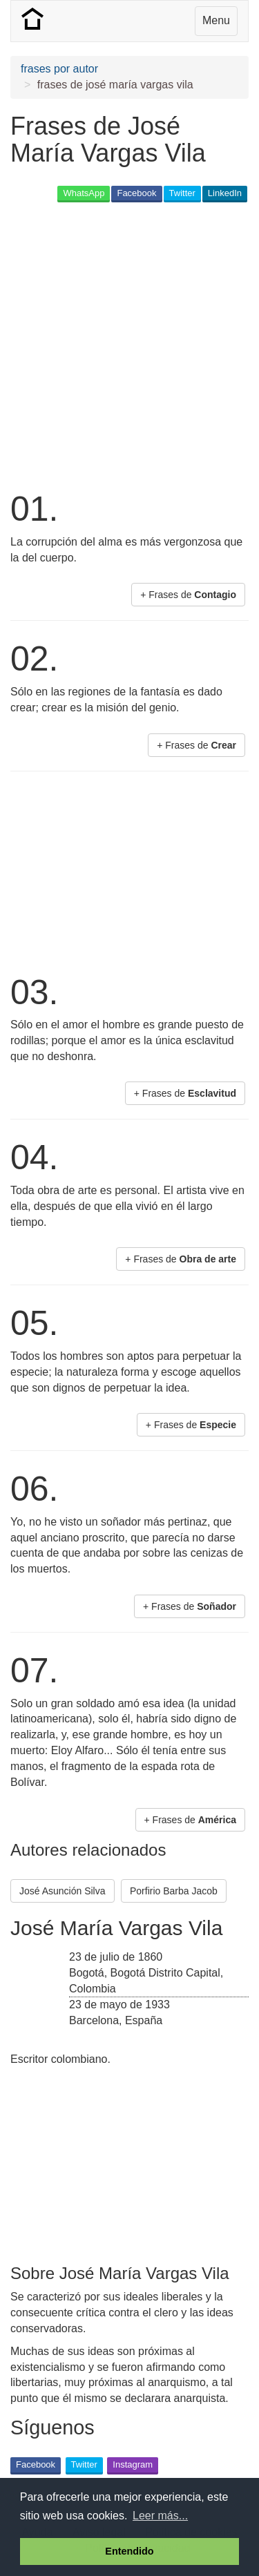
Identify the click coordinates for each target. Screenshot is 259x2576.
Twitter (182, 193)
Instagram (133, 2464)
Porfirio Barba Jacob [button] (174, 1890)
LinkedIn (225, 193)
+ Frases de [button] (188, 594)
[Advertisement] (129, 344)
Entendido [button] (129, 2551)
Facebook (136, 193)
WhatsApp (83, 193)
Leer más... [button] (160, 2515)
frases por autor (59, 69)
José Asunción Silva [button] (62, 1890)
